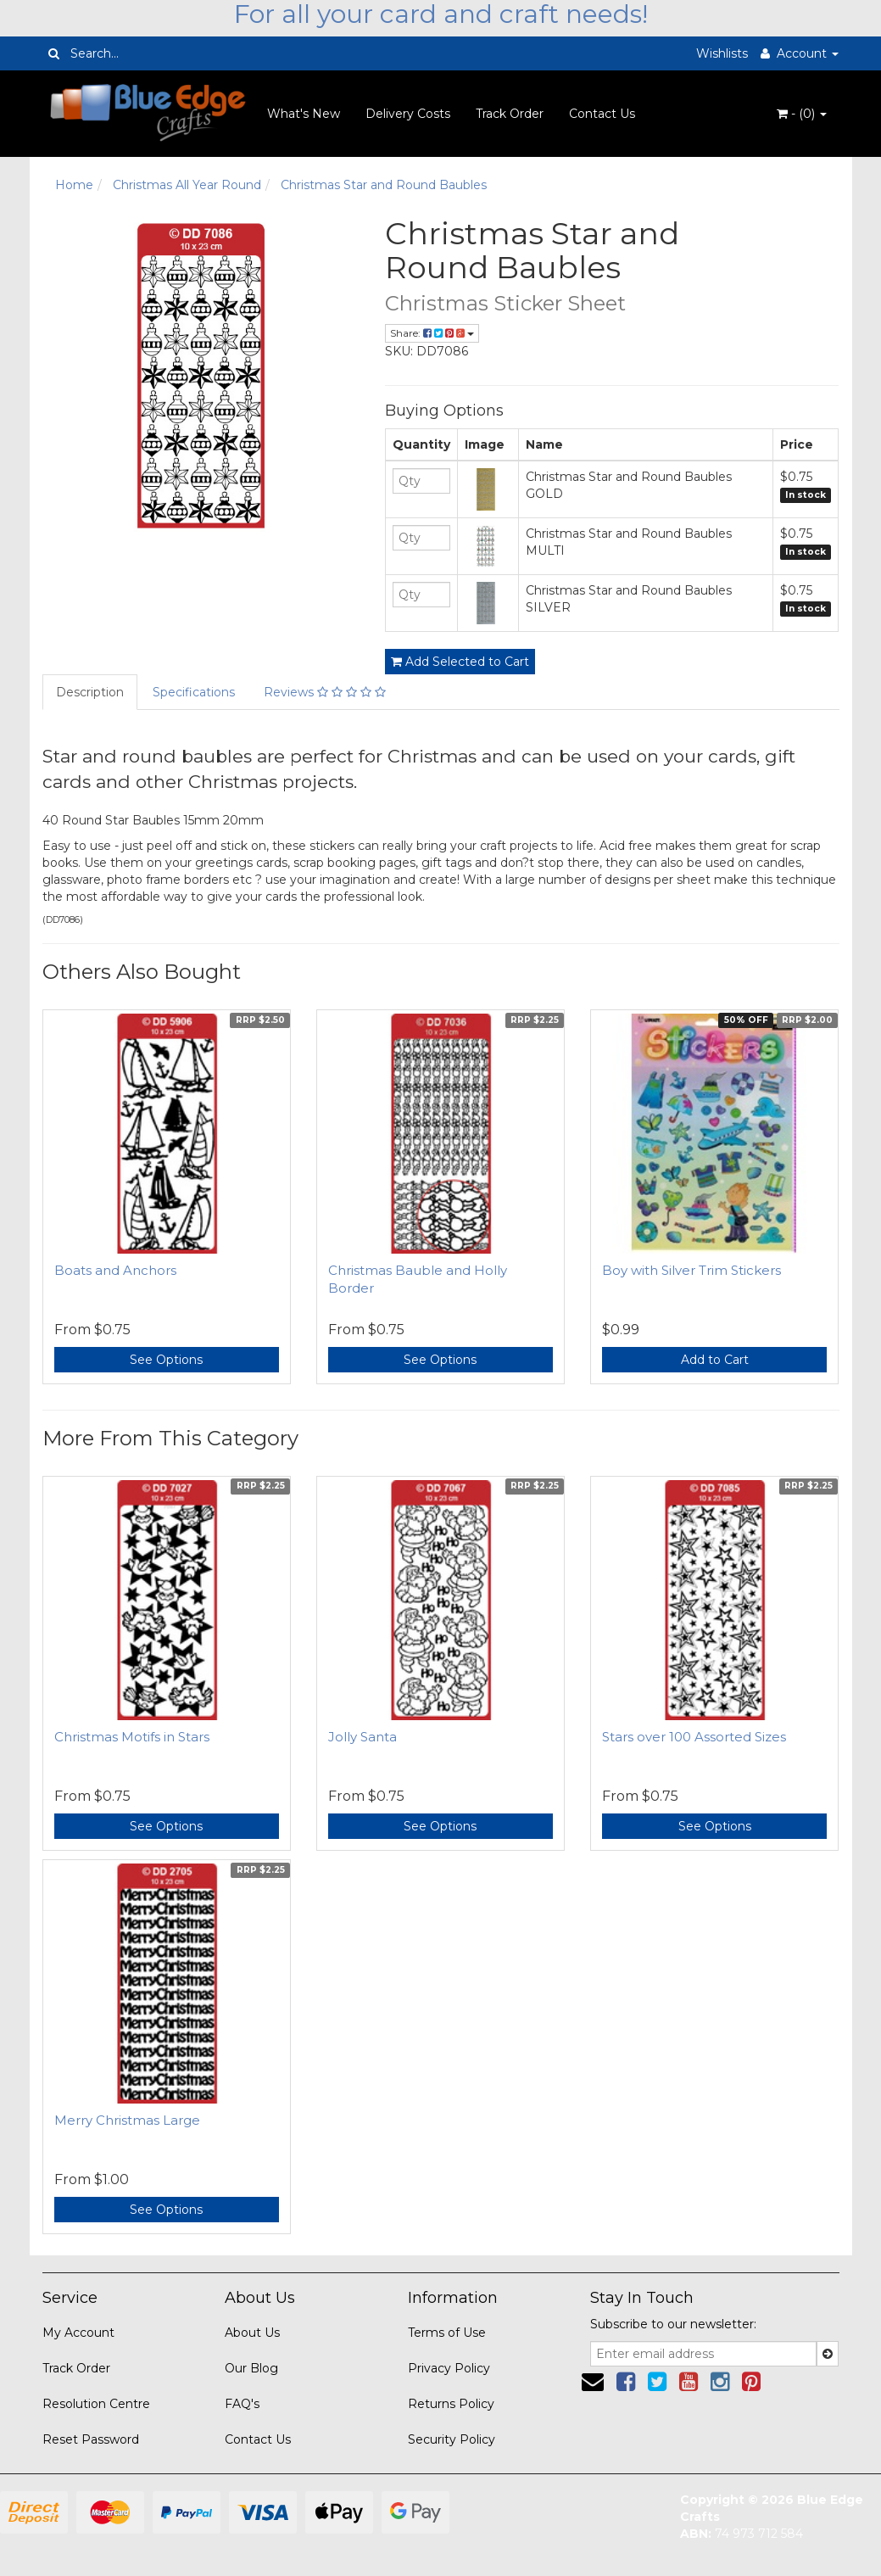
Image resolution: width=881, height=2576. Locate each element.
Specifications (194, 692)
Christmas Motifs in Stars (131, 1737)
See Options (166, 1359)
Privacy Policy (449, 2368)
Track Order (510, 113)
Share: (432, 333)
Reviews (325, 692)
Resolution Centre (96, 2403)
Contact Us (602, 113)
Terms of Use (447, 2332)
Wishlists (722, 53)
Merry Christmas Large (127, 2120)
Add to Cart (715, 1359)
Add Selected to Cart (460, 661)
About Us (252, 2332)
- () (802, 113)
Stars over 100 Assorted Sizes (694, 1737)
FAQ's (242, 2403)
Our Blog (251, 2368)
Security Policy (451, 2439)
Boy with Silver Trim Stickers (691, 1270)
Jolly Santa (362, 1737)
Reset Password (90, 2439)
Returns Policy (451, 2403)
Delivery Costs (407, 113)
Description (90, 692)
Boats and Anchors (115, 1270)
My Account (78, 2332)
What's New (303, 113)
